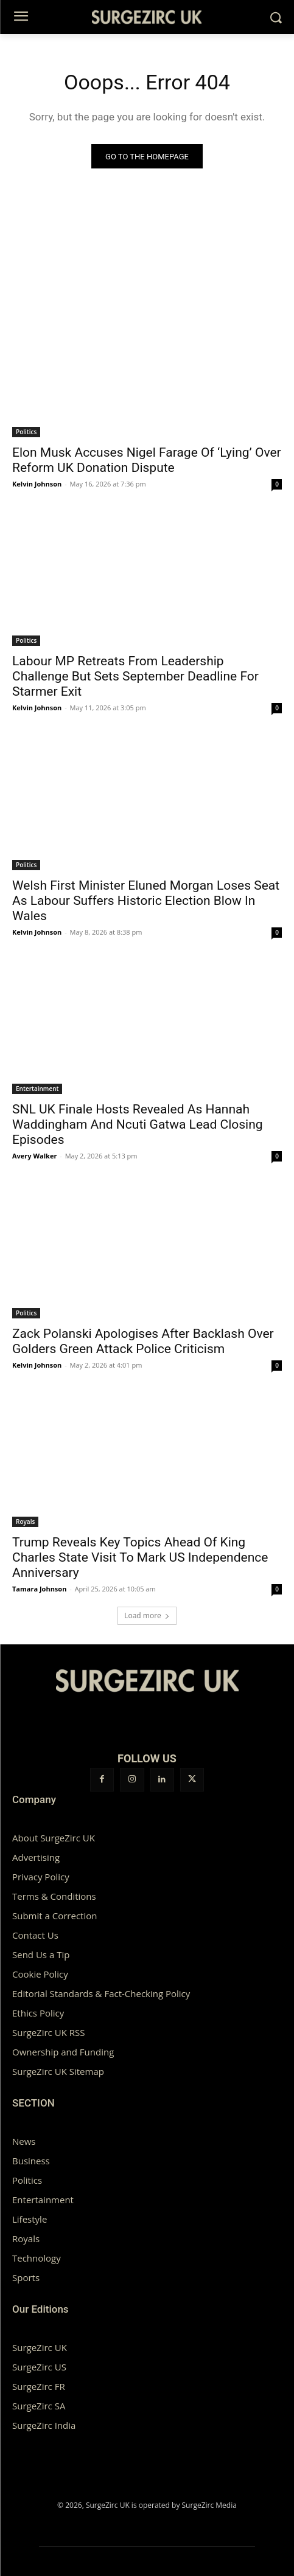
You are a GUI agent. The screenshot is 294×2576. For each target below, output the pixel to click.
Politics (26, 432)
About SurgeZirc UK (53, 1838)
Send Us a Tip (40, 1954)
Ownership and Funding (63, 2052)
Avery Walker (34, 1155)
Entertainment (37, 1088)
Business (31, 2161)
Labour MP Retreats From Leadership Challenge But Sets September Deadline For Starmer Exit (135, 676)
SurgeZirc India (43, 2425)
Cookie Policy (40, 1974)
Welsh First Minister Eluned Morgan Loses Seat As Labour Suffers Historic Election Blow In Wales (145, 900)
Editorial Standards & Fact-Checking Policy (101, 1993)
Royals (25, 1521)
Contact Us (35, 1935)
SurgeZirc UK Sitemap (58, 2071)
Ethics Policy (38, 2013)
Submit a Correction (54, 1915)
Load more (147, 1615)
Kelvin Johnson (36, 483)
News (24, 2141)
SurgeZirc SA (38, 2406)
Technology (36, 2258)
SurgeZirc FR (38, 2386)
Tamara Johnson (39, 1588)
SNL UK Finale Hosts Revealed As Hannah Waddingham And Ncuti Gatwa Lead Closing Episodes (137, 1124)
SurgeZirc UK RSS (48, 2032)
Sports (26, 2277)
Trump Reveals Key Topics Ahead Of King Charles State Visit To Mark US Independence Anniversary (140, 1557)
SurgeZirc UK (39, 2347)
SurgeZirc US (39, 2367)
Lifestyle (29, 2219)
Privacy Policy (40, 1877)
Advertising (36, 1857)
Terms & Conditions (54, 1896)
